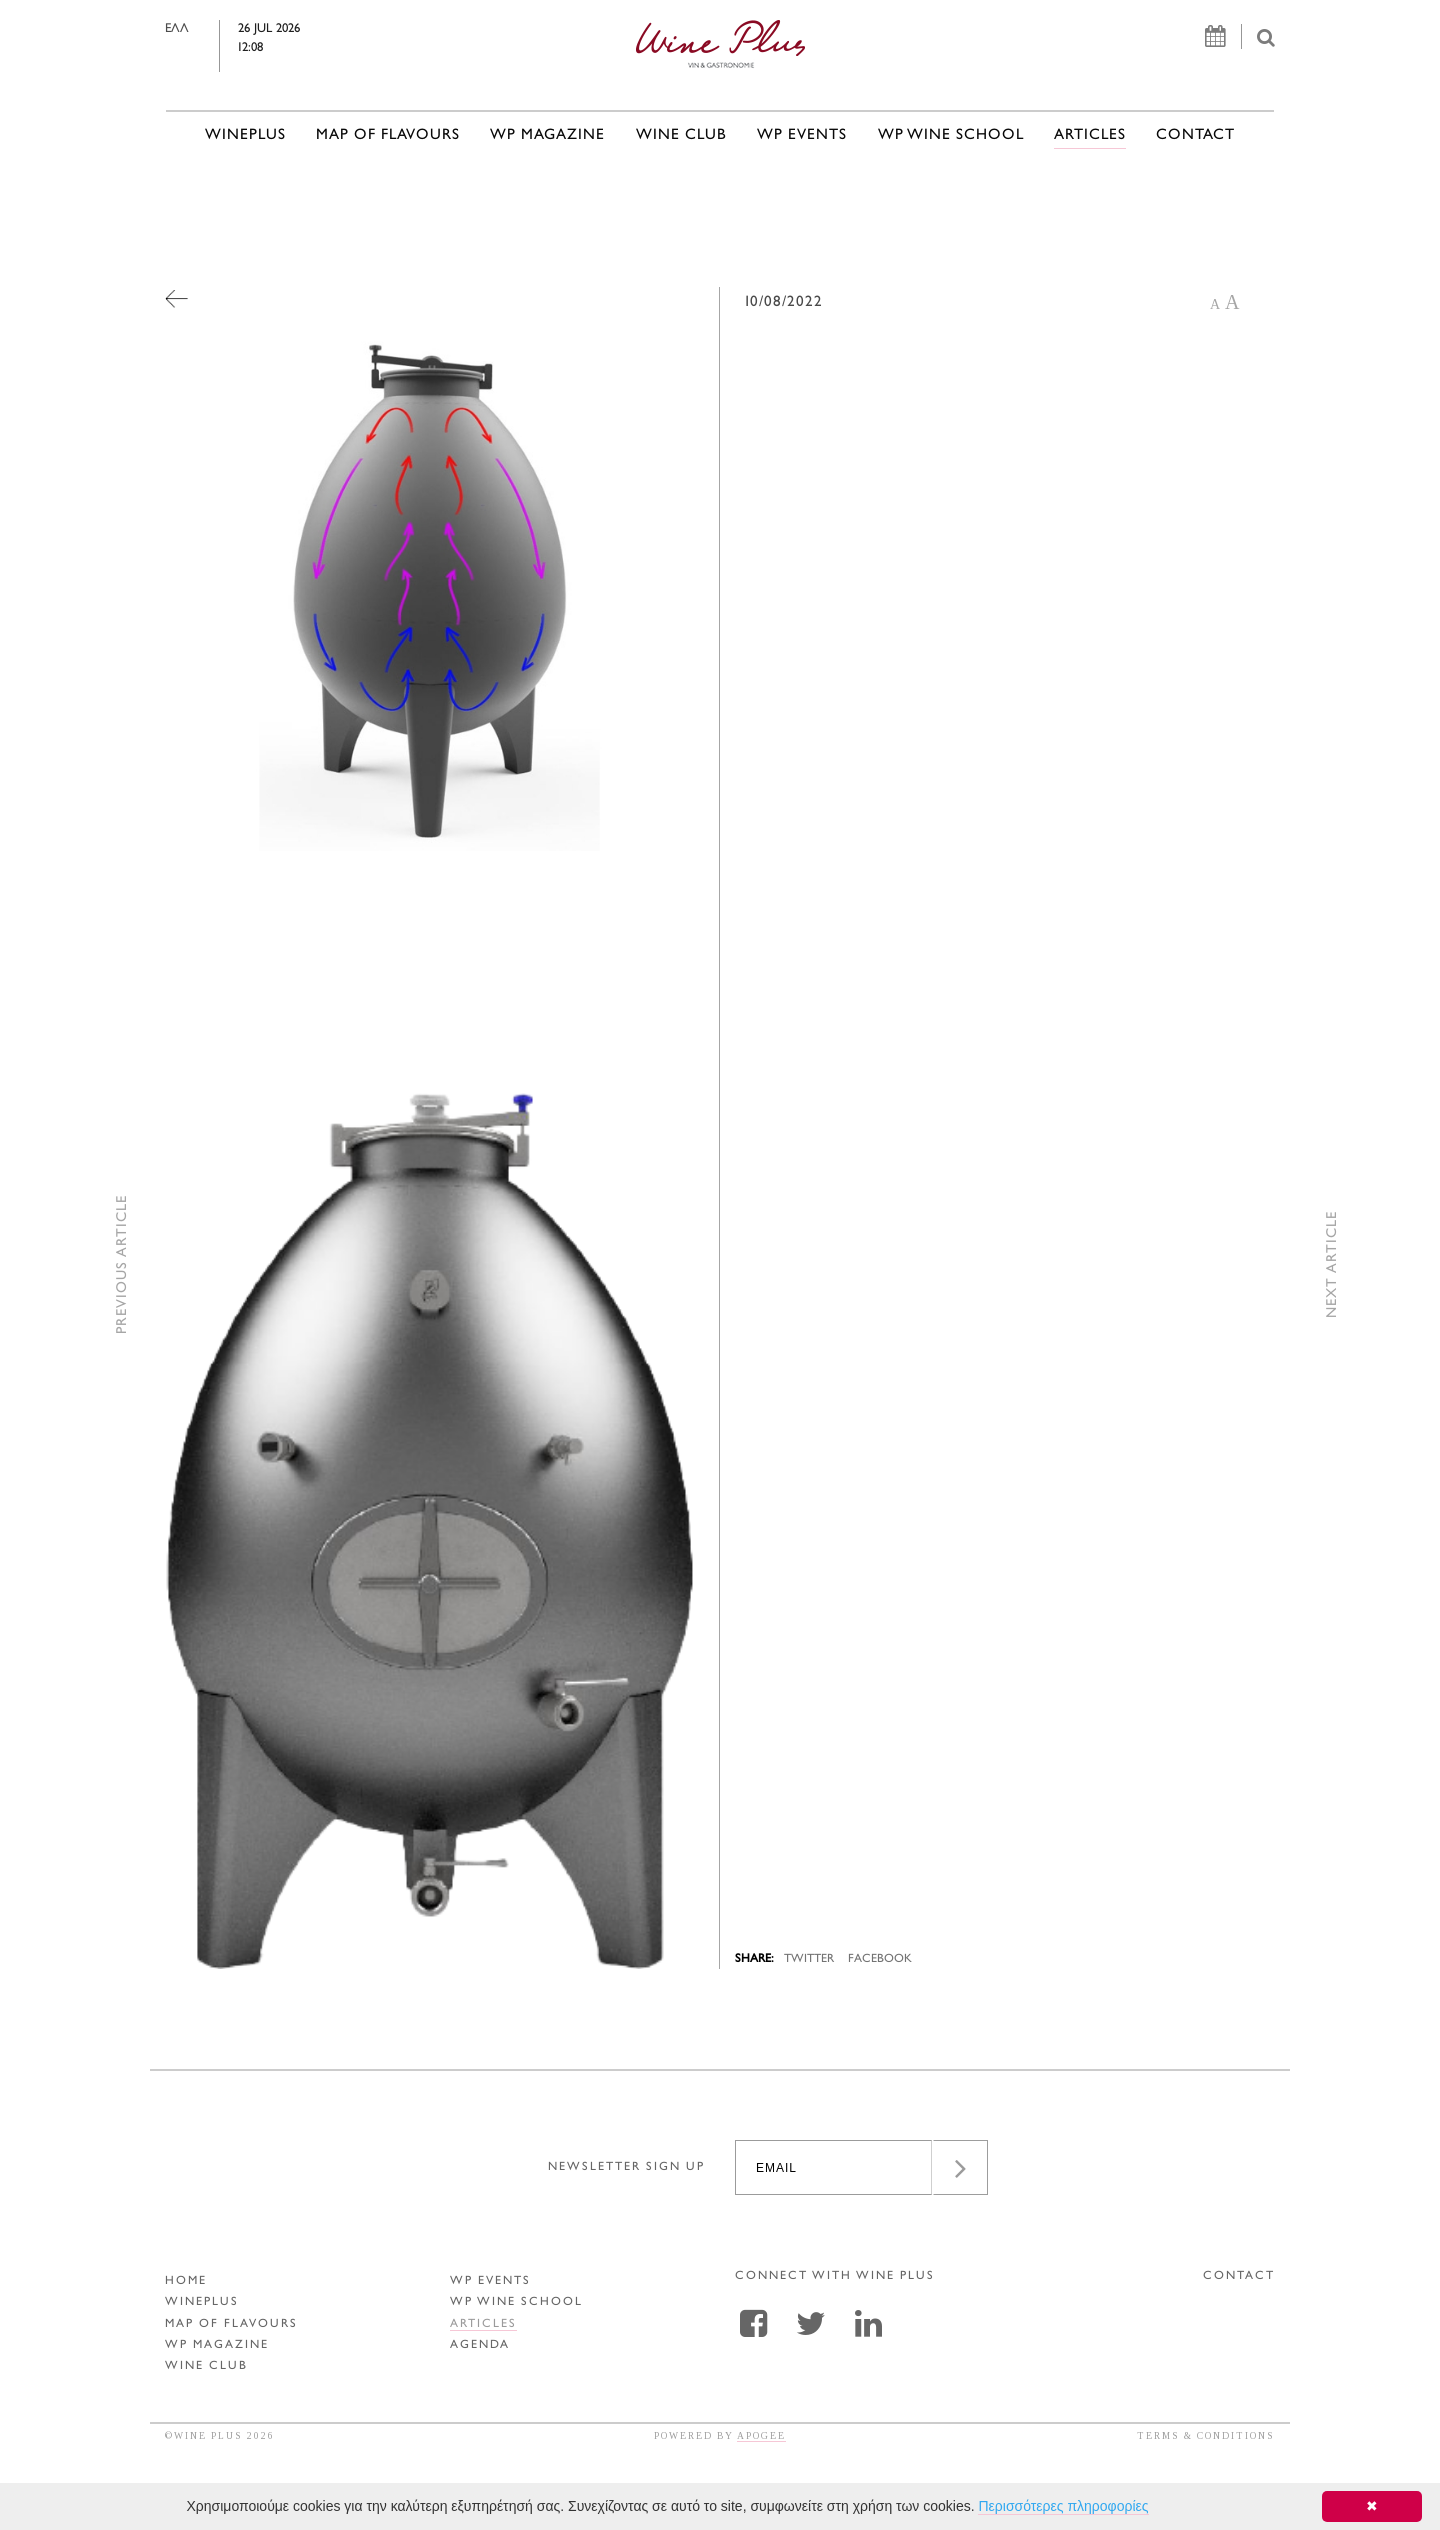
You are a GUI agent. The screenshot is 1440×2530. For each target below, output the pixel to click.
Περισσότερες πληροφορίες (1063, 2506)
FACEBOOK (880, 1959)
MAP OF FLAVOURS (388, 135)
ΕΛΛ (221, 29)
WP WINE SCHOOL (951, 135)
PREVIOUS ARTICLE (122, 1265)
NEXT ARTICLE (1332, 1265)
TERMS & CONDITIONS (1206, 2435)
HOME (186, 2281)
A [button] (1215, 304)
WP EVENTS (802, 135)
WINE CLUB (681, 135)
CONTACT (1195, 135)
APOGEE (761, 2435)
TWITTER (809, 1959)
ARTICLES (1090, 135)
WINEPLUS (245, 135)
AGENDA (480, 2345)
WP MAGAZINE (547, 135)
